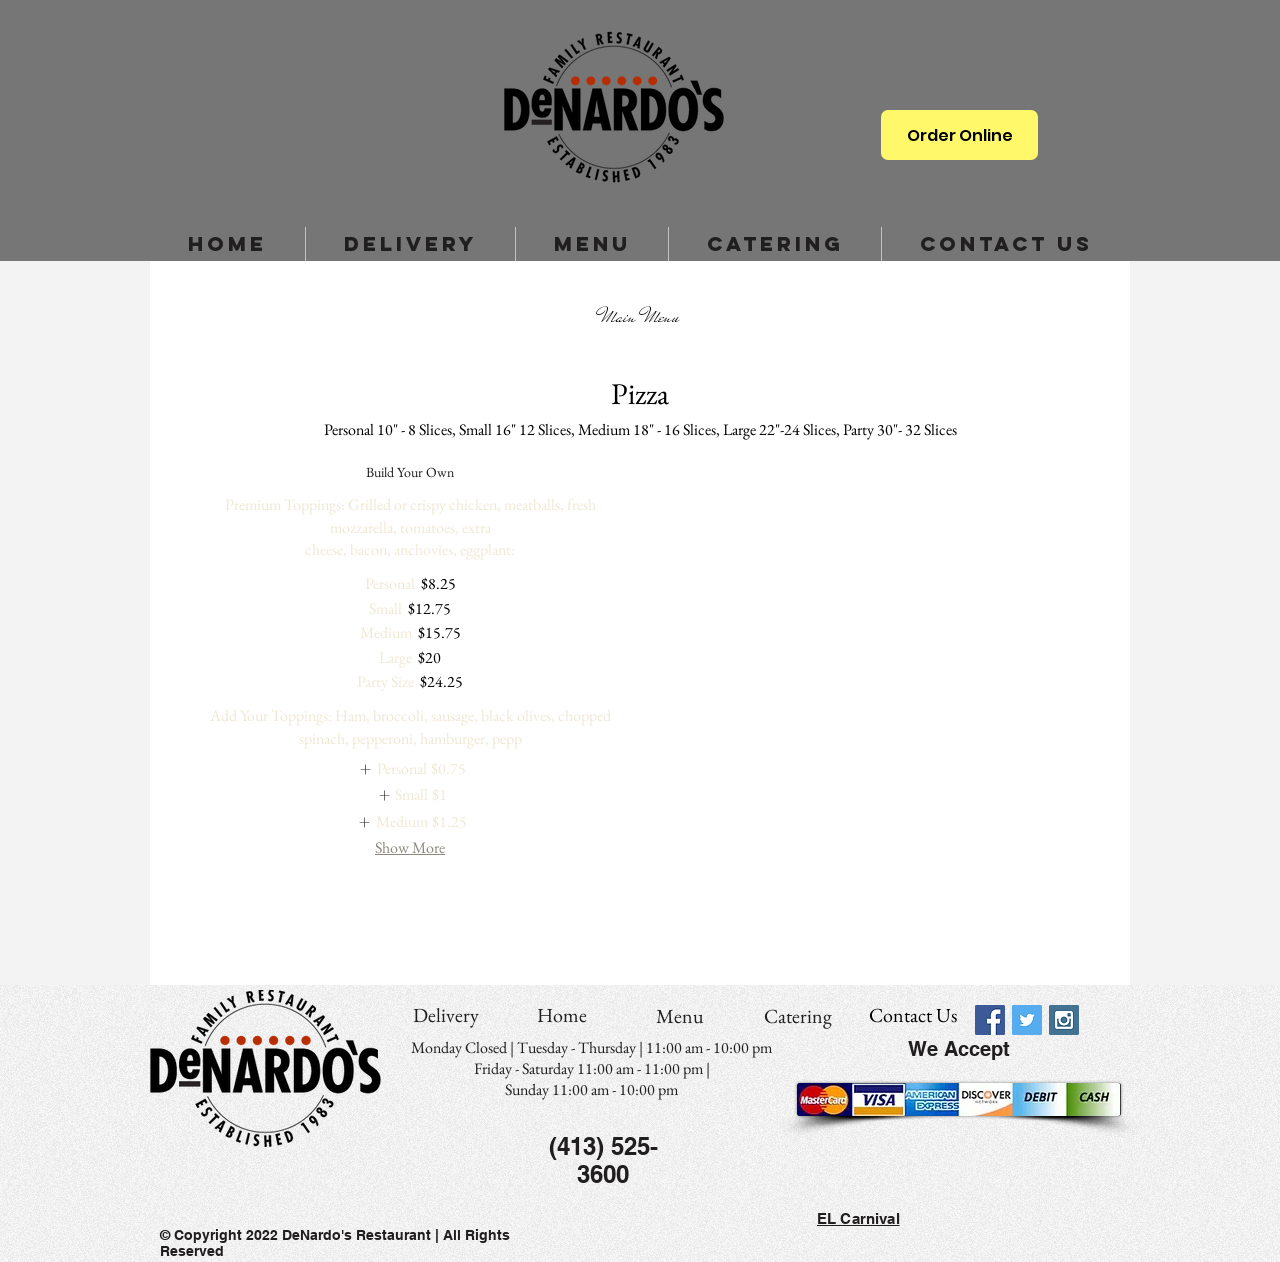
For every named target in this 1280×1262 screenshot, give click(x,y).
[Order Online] (959, 135)
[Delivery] (446, 1015)
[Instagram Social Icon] (1064, 1020)
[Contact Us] (913, 1015)
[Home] (562, 1015)
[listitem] (409, 769)
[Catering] (798, 1015)
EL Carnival (858, 1218)
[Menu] (680, 1015)
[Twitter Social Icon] (1027, 1020)
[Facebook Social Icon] (990, 1020)
